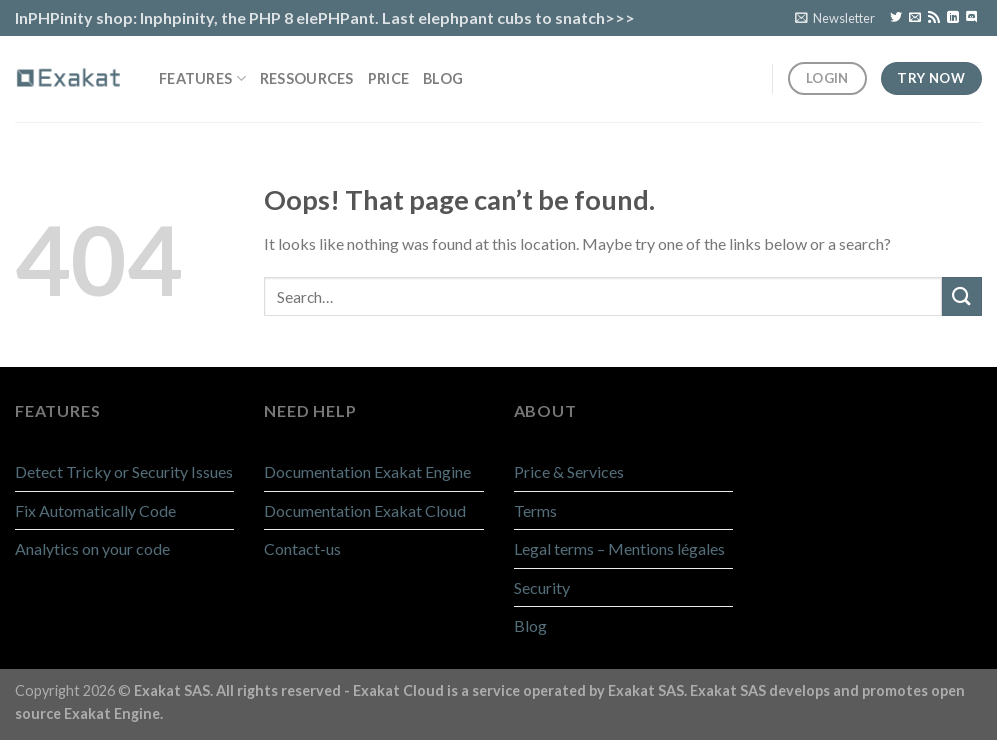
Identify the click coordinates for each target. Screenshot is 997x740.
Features (202, 78)
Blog (443, 78)
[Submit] (962, 296)
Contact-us (302, 548)
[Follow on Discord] (972, 18)
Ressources (307, 78)
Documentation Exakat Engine (367, 471)
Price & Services (569, 471)
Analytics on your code (92, 548)
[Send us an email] (915, 18)
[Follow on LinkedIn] (953, 18)
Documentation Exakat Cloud (365, 510)
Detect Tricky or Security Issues (124, 471)
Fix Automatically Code (95, 510)
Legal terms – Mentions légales (619, 548)
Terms (535, 510)
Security (542, 587)
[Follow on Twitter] (896, 18)
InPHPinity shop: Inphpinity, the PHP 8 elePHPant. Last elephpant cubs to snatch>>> (325, 17)
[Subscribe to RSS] (934, 18)
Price (388, 78)
